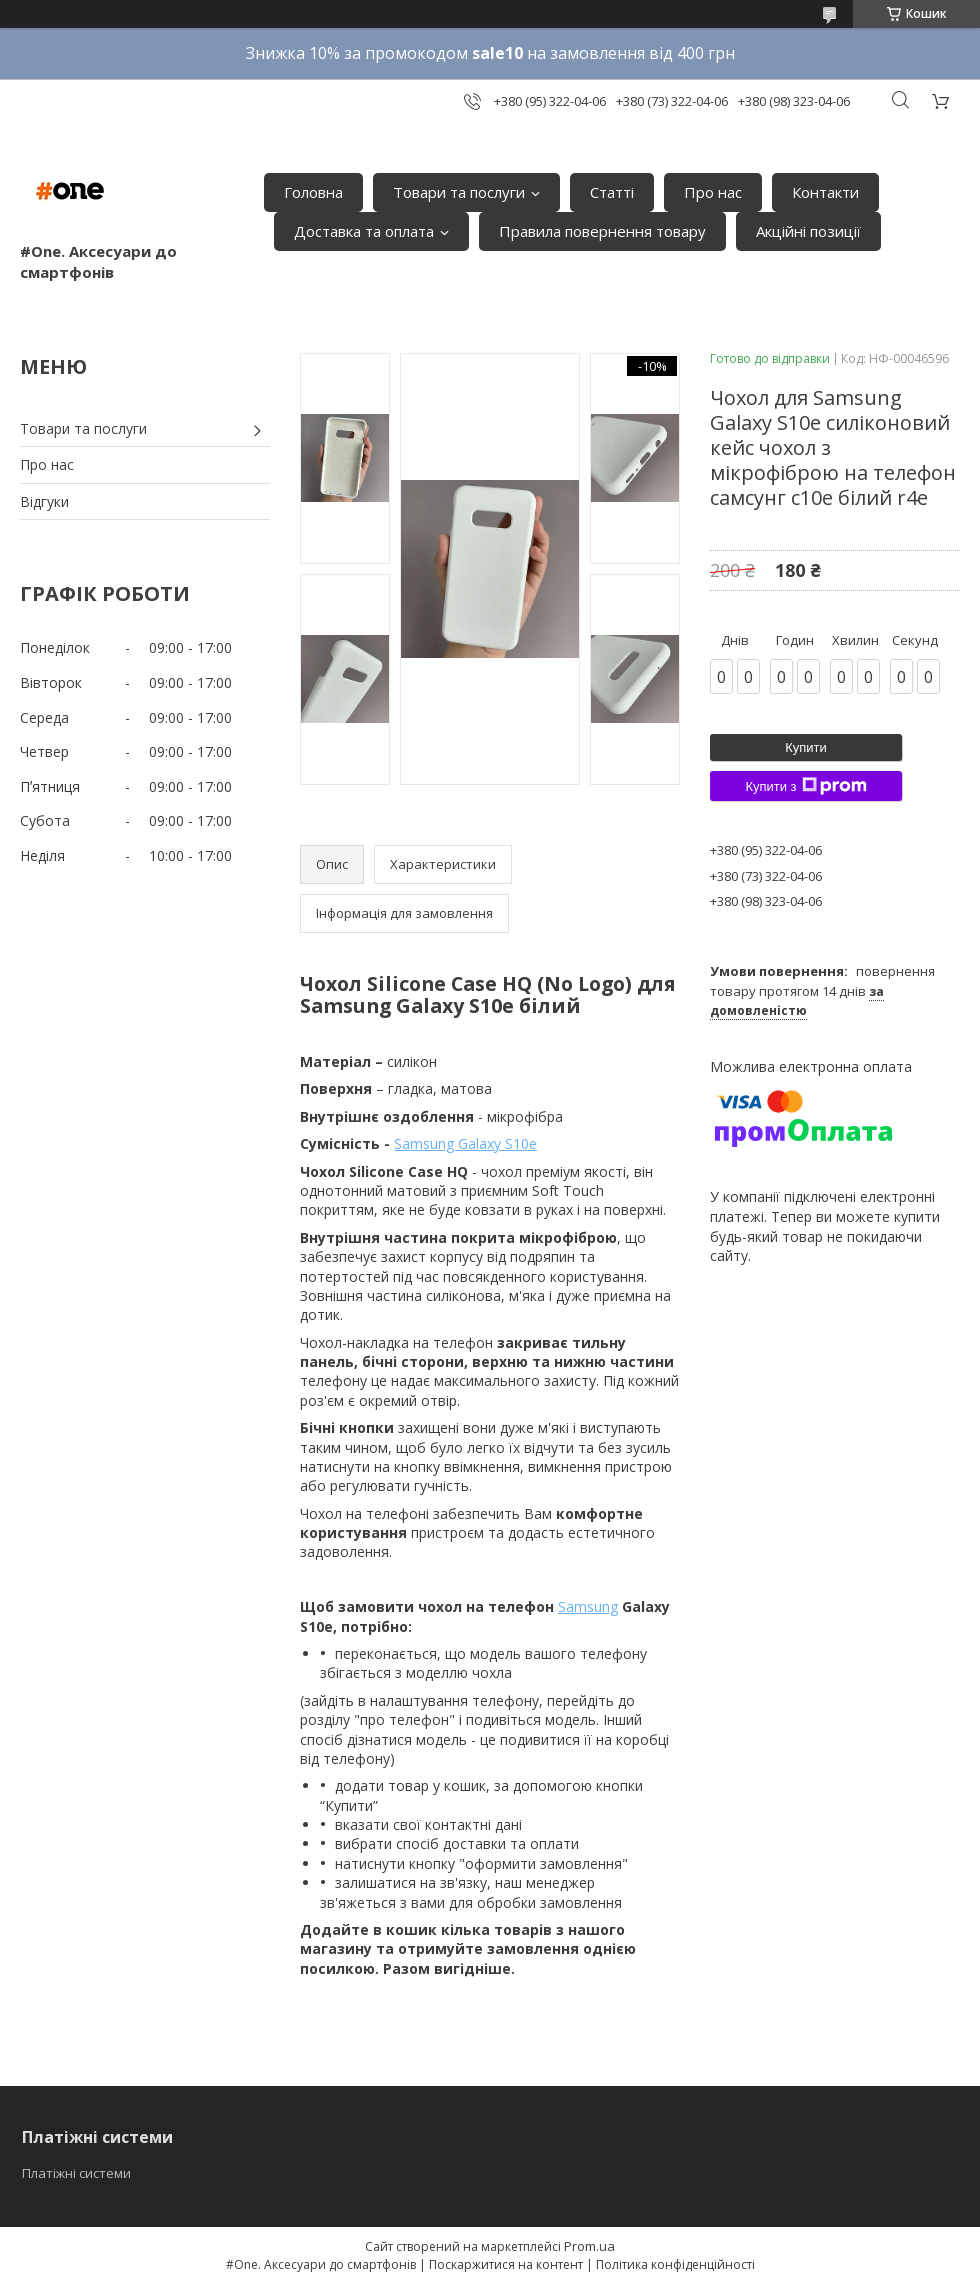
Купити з (805, 786)
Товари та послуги (459, 192)
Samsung (588, 1606)
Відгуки (44, 501)
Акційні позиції (808, 231)
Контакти (825, 192)
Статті (612, 192)
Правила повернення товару (602, 231)
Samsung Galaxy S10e (465, 1143)
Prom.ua (589, 2246)
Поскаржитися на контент (506, 2264)
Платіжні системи (76, 2173)
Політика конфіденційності (675, 2264)
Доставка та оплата (364, 231)
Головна (313, 192)
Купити (806, 747)
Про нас (713, 192)
